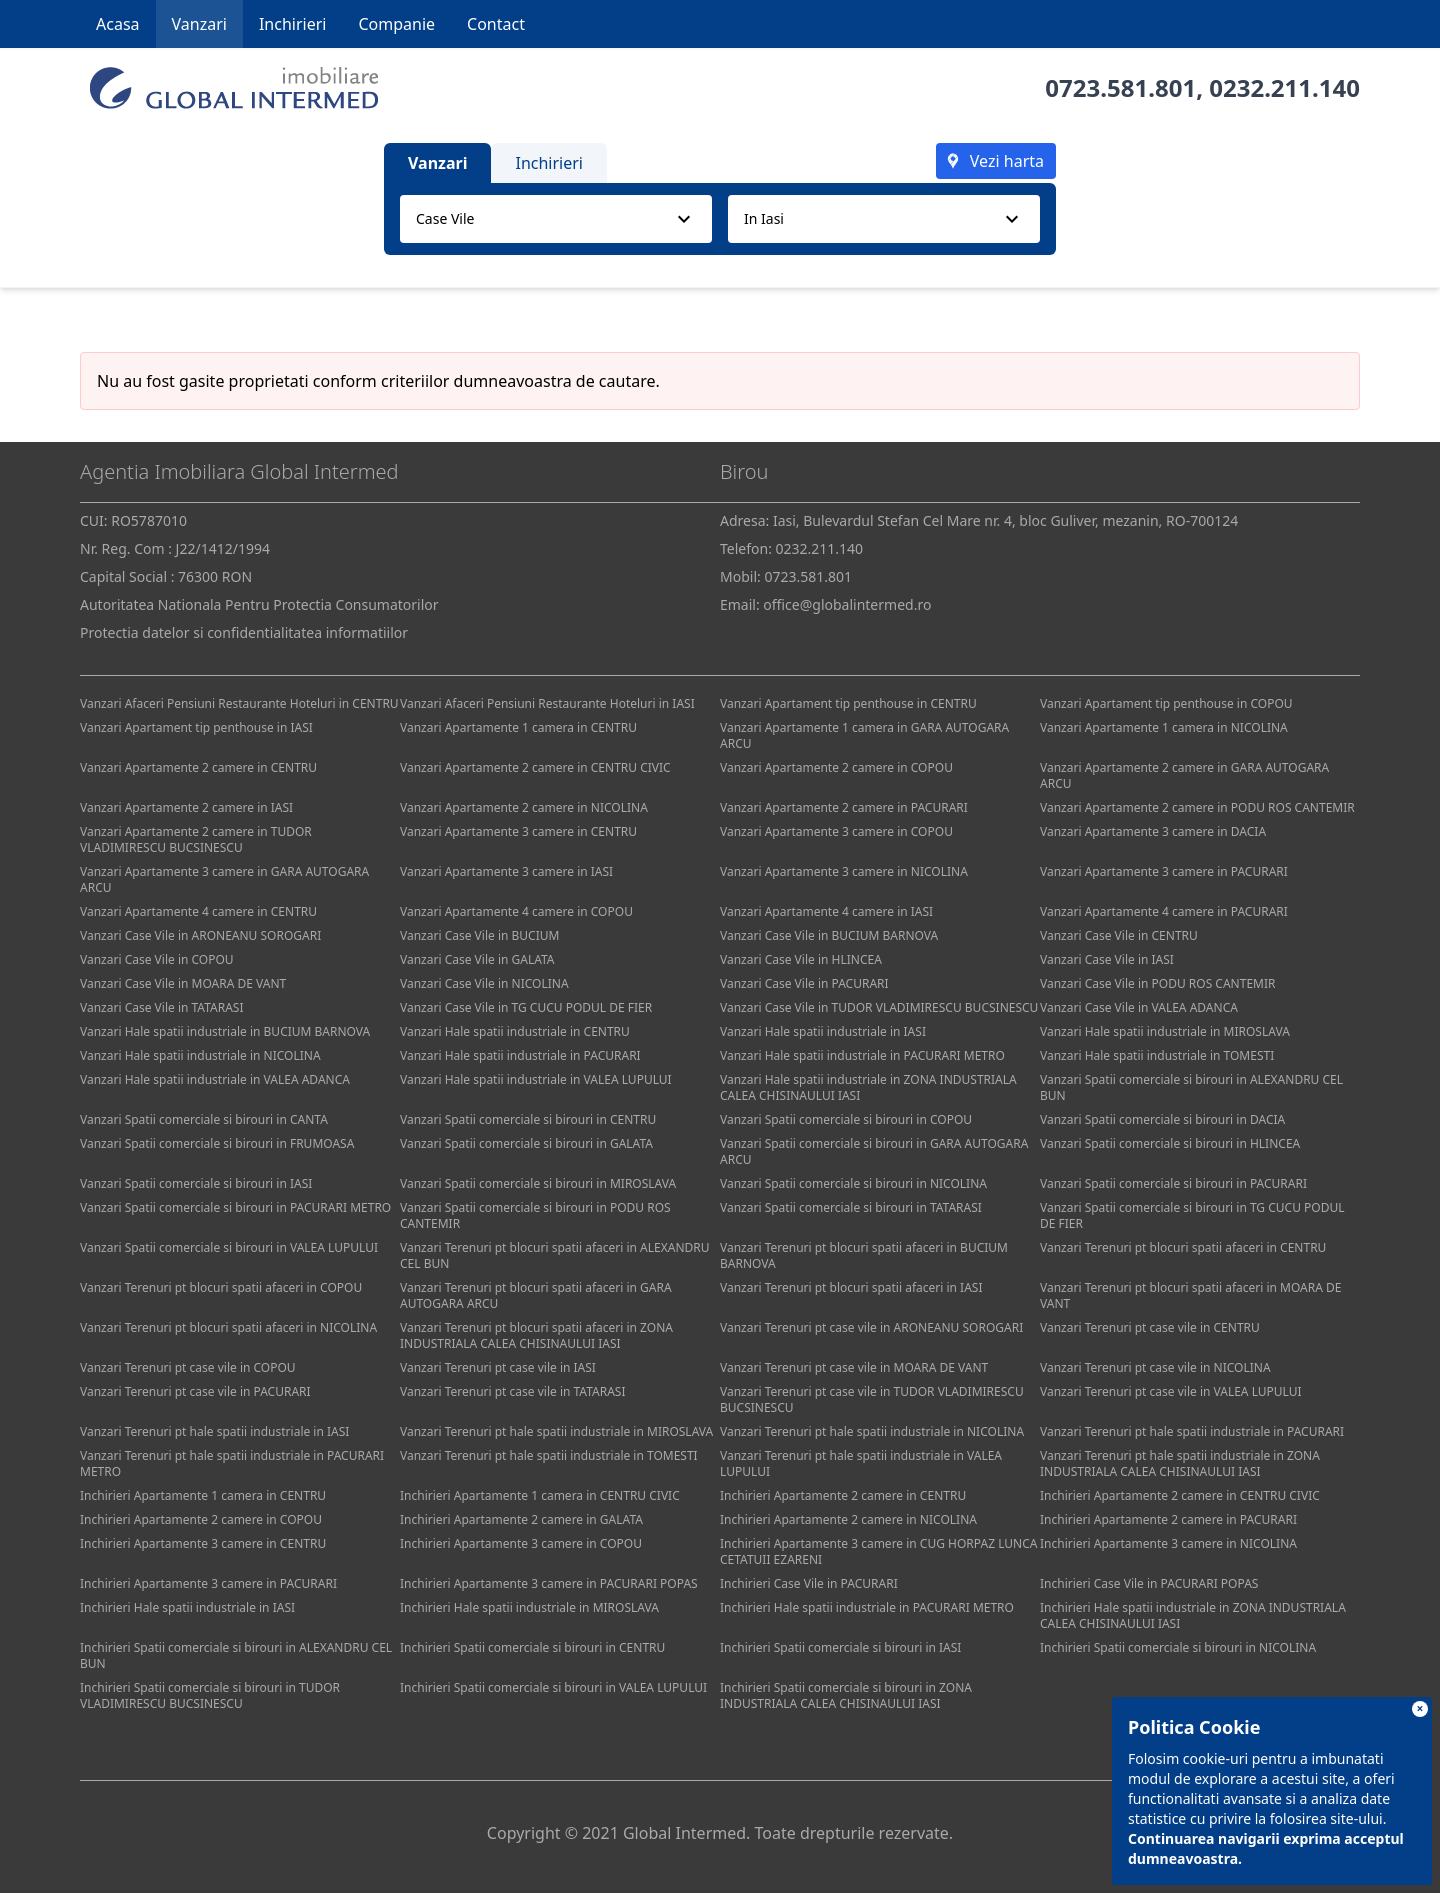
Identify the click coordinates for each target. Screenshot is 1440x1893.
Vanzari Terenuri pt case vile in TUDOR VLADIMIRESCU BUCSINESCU (872, 1399)
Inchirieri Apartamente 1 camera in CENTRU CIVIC (540, 1495)
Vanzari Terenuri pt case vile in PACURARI (195, 1391)
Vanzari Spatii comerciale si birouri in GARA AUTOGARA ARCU (874, 1151)
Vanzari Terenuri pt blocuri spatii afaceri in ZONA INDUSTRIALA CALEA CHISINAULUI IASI (536, 1335)
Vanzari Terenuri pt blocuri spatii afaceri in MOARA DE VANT (1190, 1295)
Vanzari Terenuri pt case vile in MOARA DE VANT (854, 1367)
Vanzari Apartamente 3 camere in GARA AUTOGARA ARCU (224, 879)
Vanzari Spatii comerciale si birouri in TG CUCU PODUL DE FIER (1192, 1215)
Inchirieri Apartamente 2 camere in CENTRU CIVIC (1180, 1495)
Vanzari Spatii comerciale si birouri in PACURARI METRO (235, 1207)
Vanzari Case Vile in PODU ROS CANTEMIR (1157, 983)
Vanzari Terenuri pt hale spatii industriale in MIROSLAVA (556, 1431)
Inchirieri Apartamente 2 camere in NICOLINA (848, 1519)
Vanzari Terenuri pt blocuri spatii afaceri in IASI (851, 1287)
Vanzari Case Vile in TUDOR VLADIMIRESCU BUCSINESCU (879, 1007)
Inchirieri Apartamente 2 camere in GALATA (521, 1519)
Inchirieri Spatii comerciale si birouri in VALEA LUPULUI (553, 1687)
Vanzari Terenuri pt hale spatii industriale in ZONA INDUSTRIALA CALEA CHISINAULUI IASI (1180, 1463)
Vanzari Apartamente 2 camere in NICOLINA (524, 807)
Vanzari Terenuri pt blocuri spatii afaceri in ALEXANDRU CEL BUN (555, 1255)
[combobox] (556, 219)
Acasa (118, 24)
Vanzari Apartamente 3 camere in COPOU (836, 831)
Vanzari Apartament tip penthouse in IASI (196, 727)
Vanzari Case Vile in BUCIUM (479, 935)
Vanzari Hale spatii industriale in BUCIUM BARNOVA (225, 1031)
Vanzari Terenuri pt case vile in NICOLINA (1155, 1367)
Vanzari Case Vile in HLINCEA (801, 959)
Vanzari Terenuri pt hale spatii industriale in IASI (214, 1431)
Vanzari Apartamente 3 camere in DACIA (1153, 831)
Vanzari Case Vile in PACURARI (804, 983)
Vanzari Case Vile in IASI (1107, 959)
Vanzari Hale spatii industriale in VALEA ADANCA (215, 1079)
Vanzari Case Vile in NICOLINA (484, 983)
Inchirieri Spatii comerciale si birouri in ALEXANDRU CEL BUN (236, 1655)
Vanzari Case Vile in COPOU (157, 959)
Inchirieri (293, 24)
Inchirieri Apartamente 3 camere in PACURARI (208, 1583)
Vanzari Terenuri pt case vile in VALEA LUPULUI (1171, 1391)
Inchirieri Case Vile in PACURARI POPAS (1149, 1583)
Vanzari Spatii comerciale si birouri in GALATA (526, 1143)
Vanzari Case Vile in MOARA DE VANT (183, 983)
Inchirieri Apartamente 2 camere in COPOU (201, 1519)
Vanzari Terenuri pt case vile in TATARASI (512, 1391)
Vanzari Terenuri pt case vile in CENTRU (1150, 1327)
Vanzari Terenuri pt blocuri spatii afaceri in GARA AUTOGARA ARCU (536, 1295)
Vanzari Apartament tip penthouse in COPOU (1166, 703)
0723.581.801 (1120, 87)
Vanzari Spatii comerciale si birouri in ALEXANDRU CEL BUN (1191, 1087)
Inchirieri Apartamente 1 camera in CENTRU (203, 1495)
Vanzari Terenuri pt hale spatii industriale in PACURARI (1192, 1431)
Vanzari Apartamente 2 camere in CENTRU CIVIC (535, 767)
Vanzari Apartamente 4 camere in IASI (826, 911)
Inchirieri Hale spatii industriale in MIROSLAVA (529, 1607)
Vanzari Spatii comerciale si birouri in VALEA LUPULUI (229, 1247)
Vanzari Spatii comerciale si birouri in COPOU (846, 1119)
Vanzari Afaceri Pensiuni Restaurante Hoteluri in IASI (547, 703)
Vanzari (199, 24)
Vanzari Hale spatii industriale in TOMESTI (1157, 1055)
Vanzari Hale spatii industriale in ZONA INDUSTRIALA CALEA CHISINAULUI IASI (868, 1087)
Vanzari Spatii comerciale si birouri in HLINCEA (1170, 1143)
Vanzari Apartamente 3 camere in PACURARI (1164, 871)
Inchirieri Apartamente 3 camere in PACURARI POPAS (549, 1583)
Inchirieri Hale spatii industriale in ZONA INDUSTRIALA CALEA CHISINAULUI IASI (1193, 1615)
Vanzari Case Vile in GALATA (477, 959)
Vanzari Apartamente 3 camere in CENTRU (518, 831)
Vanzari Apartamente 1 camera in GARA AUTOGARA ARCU (864, 735)
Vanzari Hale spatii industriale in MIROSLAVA (1165, 1031)
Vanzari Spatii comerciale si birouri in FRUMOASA (217, 1143)
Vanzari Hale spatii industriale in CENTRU (515, 1031)
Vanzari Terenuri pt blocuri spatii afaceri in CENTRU (1183, 1247)
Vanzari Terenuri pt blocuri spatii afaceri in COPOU (221, 1287)
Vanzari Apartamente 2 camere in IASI (186, 807)
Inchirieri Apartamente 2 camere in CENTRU (843, 1495)
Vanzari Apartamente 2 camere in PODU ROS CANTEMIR (1197, 807)
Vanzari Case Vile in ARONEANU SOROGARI (200, 935)
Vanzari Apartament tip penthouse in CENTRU (848, 703)
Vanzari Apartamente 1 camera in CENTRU (518, 727)
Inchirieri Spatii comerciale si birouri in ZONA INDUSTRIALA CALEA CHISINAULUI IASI (846, 1695)
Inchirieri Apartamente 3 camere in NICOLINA (1168, 1543)
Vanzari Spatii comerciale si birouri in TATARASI (851, 1207)
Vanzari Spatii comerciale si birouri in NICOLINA (853, 1183)
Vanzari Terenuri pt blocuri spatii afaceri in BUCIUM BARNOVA (864, 1255)
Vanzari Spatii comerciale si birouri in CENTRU (528, 1119)
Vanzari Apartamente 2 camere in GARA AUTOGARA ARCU (1184, 775)
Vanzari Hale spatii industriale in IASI (823, 1031)
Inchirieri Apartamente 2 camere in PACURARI (1168, 1519)
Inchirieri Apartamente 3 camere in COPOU (521, 1543)
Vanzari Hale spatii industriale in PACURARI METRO (862, 1055)
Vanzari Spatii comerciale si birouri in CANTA (204, 1119)
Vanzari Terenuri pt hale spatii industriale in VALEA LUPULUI (861, 1463)
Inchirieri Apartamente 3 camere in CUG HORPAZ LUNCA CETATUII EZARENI (878, 1551)
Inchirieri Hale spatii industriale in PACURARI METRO (867, 1607)
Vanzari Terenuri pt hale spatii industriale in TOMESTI (549, 1455)
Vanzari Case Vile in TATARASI (161, 1007)
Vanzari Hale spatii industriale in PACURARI (520, 1055)
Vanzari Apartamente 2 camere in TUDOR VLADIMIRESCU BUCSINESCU (196, 839)
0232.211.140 (1284, 87)
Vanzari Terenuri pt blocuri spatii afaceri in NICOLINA (228, 1327)
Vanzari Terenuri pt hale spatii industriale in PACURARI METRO (232, 1463)
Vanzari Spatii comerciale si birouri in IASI (196, 1183)
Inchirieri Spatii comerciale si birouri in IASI (840, 1647)
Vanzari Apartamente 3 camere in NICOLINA (844, 871)
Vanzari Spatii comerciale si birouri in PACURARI (1173, 1183)
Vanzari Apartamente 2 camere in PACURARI (844, 807)
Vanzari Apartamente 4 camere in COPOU (516, 911)
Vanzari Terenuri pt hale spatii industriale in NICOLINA (872, 1431)
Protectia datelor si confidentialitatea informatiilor (244, 632)
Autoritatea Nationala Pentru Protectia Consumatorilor (259, 604)
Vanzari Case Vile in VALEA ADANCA (1139, 1007)
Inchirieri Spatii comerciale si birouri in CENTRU (532, 1647)
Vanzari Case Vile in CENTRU (1119, 935)
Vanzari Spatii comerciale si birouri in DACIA (1162, 1119)
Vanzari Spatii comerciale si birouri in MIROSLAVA (538, 1183)
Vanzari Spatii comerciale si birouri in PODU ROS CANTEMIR (535, 1215)
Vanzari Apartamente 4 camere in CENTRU (198, 911)
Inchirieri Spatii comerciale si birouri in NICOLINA (1178, 1647)
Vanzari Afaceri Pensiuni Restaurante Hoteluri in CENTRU (239, 703)
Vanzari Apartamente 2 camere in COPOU (836, 767)
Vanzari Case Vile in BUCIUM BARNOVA (829, 935)
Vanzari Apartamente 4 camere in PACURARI (1164, 911)
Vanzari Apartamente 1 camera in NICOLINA (1164, 727)
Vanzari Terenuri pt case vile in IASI (498, 1367)
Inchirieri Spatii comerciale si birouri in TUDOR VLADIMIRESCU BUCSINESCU (210, 1695)
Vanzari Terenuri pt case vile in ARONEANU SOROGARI (871, 1327)
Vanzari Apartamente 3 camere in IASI (506, 871)
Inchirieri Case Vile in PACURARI (809, 1583)
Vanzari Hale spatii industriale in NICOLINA (200, 1055)
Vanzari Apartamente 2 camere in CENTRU (198, 767)
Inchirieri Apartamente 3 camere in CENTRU (203, 1543)
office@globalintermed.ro (847, 604)
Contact (496, 24)
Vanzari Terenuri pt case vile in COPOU (188, 1367)
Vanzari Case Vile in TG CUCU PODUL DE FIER (526, 1007)
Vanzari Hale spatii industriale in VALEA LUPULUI (536, 1079)
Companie (396, 24)
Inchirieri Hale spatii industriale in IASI (187, 1607)
